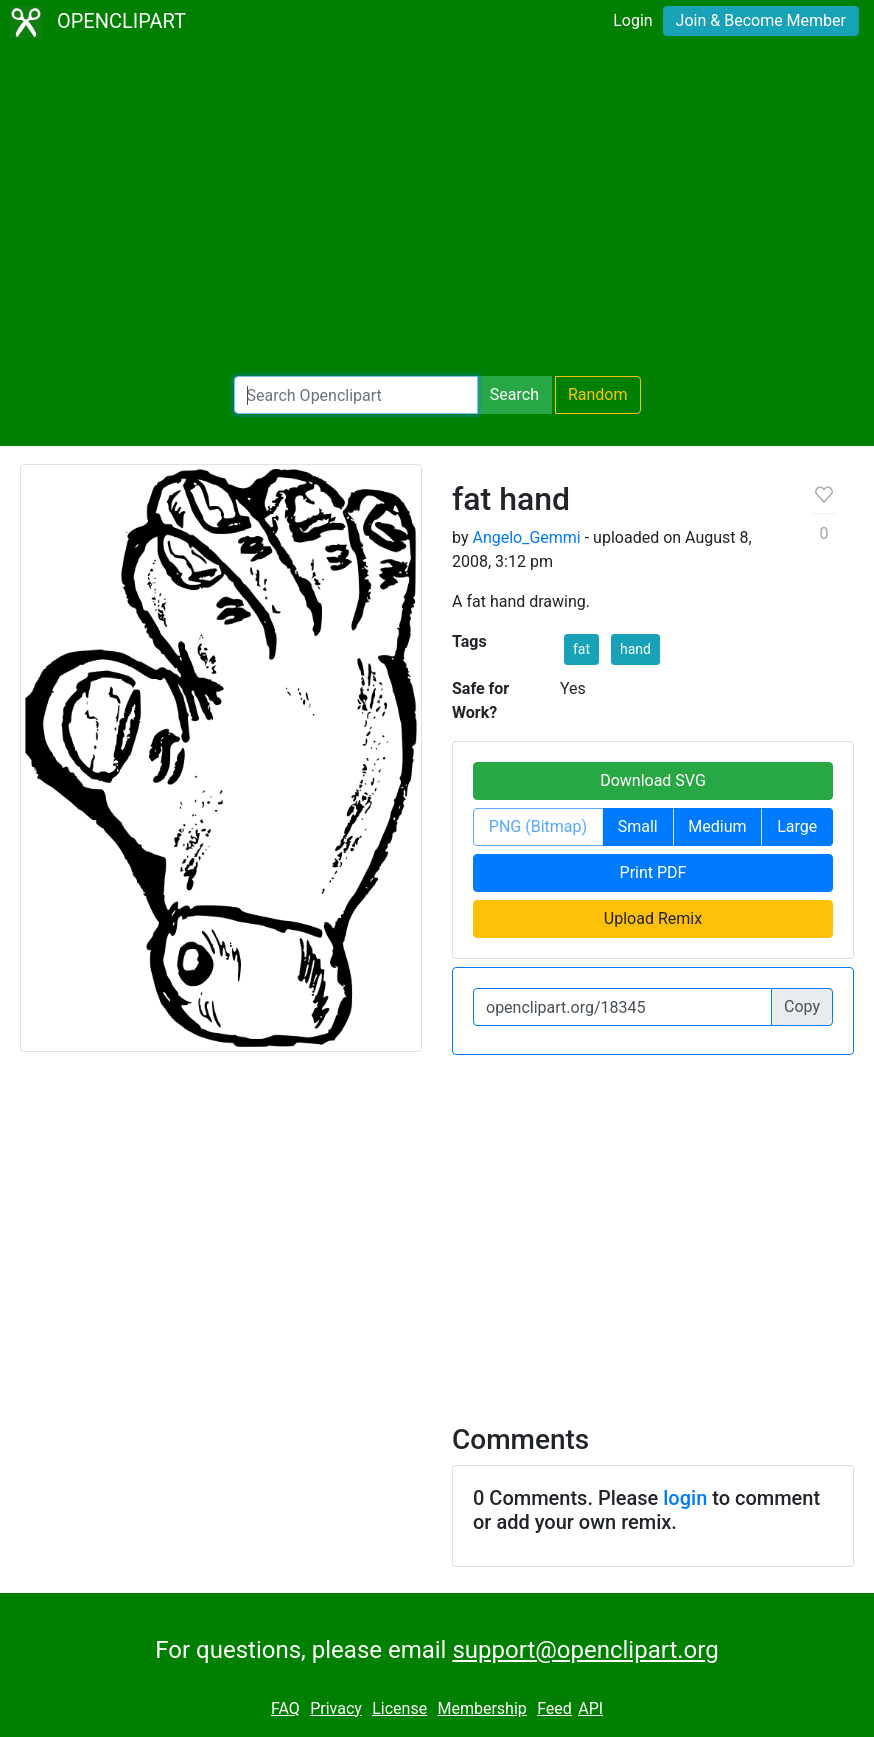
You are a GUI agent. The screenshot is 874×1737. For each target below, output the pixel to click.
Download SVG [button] (653, 780)
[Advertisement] (437, 210)
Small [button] (638, 826)
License (399, 1708)
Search (514, 394)
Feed (554, 1708)
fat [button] (581, 649)
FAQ (285, 1708)
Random (598, 394)
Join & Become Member (761, 20)
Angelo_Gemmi (526, 537)
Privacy (336, 1708)
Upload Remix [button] (653, 918)
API (590, 1708)
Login (632, 20)
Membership (481, 1708)
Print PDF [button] (653, 872)
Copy (802, 1006)
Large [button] (797, 826)
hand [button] (635, 649)
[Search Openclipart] (356, 395)
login (685, 1498)
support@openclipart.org (585, 1650)
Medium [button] (717, 826)
